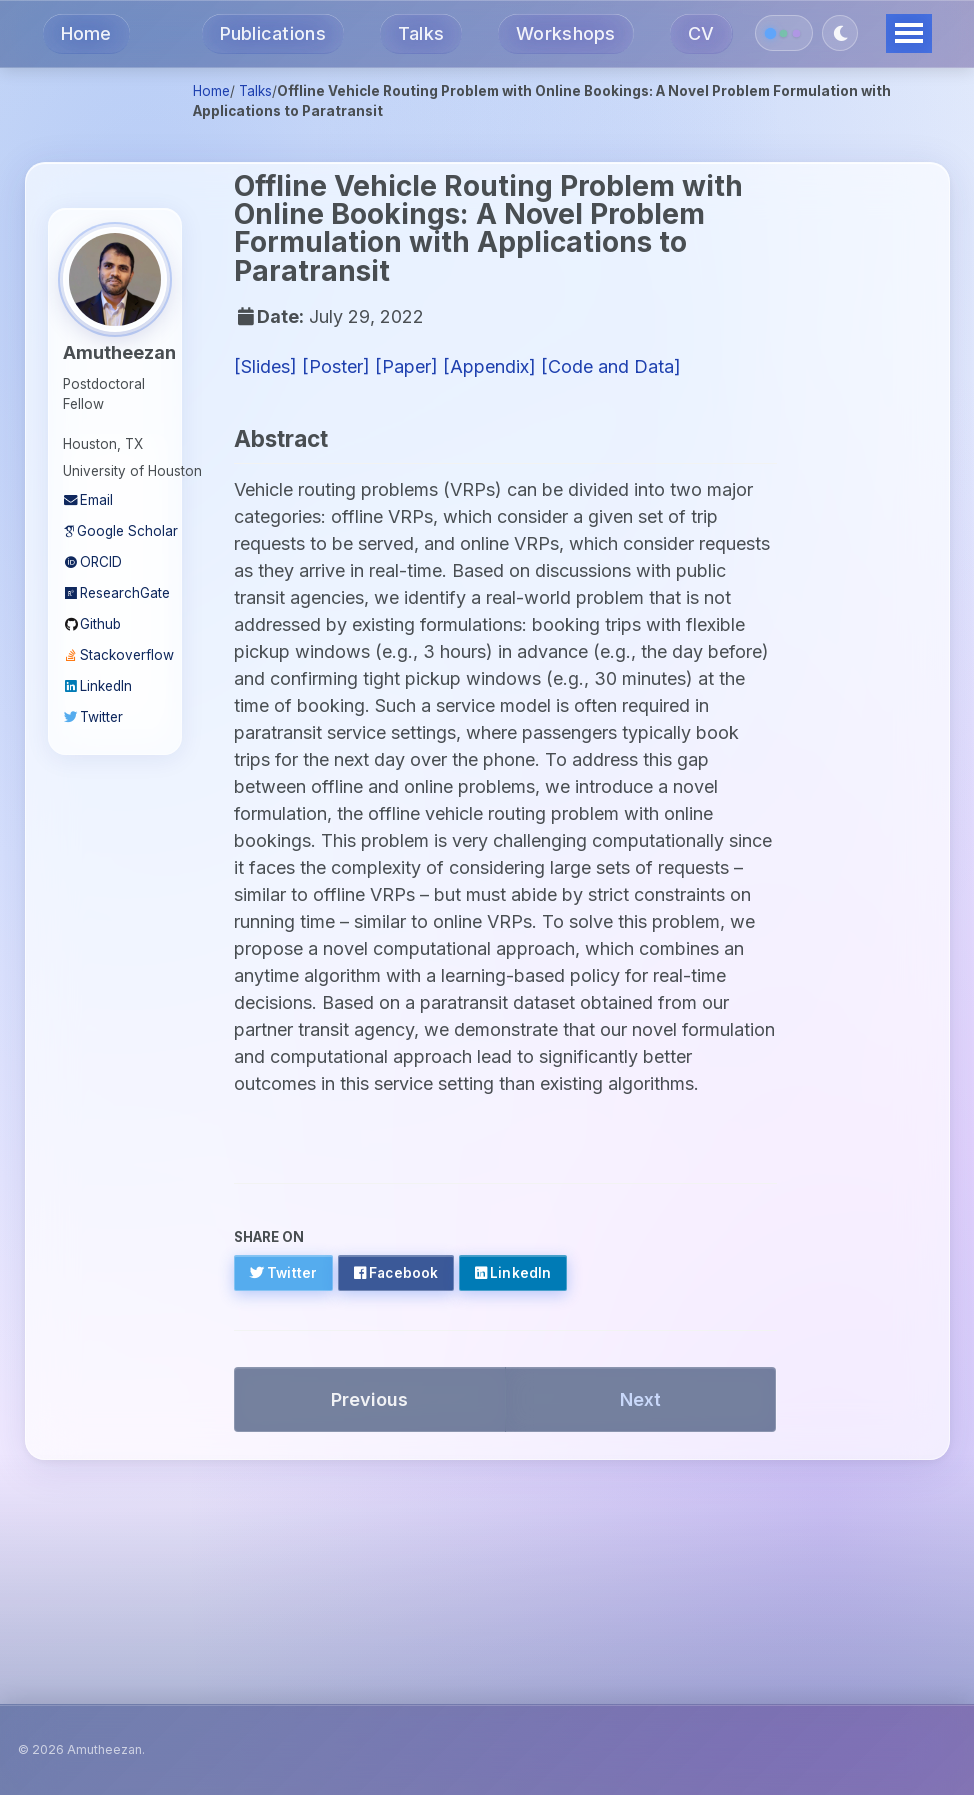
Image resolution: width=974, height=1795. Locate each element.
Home (86, 33)
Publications (273, 33)
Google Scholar (115, 531)
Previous (369, 1399)
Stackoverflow (115, 655)
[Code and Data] (611, 366)
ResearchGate (115, 593)
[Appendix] (489, 366)
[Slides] (265, 366)
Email (88, 500)
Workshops (565, 33)
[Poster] (336, 366)
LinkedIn (97, 686)
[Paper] (406, 366)
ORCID (92, 562)
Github (92, 624)
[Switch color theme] (784, 33)
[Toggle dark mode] (840, 33)
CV (701, 33)
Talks (421, 33)
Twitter (93, 717)
